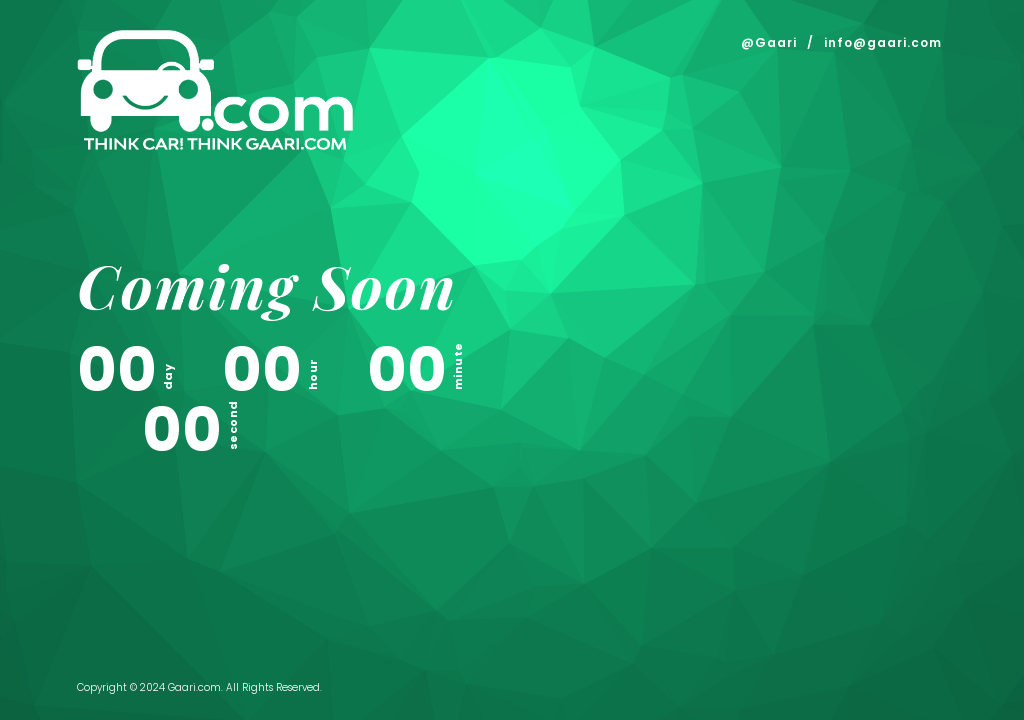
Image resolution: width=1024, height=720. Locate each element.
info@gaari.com (883, 42)
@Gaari (769, 42)
